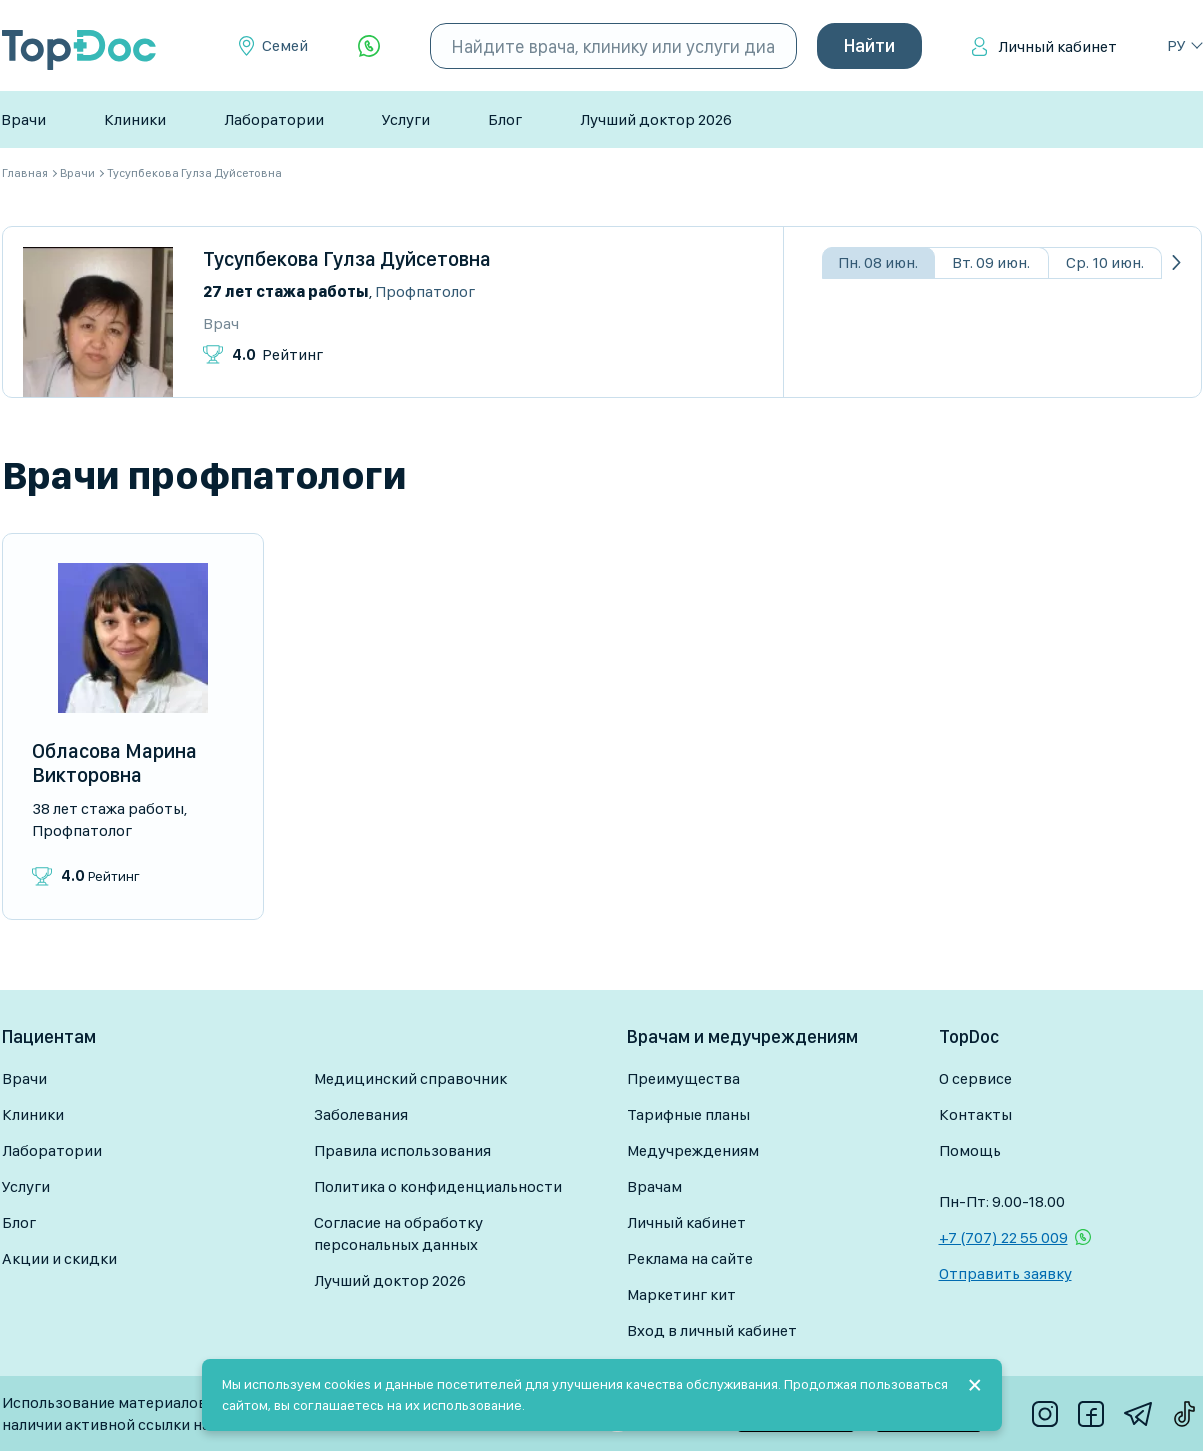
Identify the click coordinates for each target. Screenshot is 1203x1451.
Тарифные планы (688, 1114)
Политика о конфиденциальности (438, 1186)
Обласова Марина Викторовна (114, 763)
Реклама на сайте (690, 1258)
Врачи (23, 119)
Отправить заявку (1005, 1273)
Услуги (406, 119)
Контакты (975, 1114)
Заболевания (361, 1114)
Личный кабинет (1057, 46)
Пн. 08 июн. (878, 262)
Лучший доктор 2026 (656, 119)
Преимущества (683, 1078)
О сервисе (975, 1078)
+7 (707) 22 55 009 (1003, 1237)
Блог (505, 119)
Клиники (135, 119)
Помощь (970, 1150)
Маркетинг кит (681, 1294)
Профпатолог (425, 291)
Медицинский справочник (410, 1078)
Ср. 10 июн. (1105, 262)
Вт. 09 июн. (991, 262)
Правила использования (402, 1150)
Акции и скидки (59, 1258)
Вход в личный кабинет (712, 1330)
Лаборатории (274, 119)
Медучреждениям (693, 1150)
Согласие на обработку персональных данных (398, 1233)
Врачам (654, 1186)
